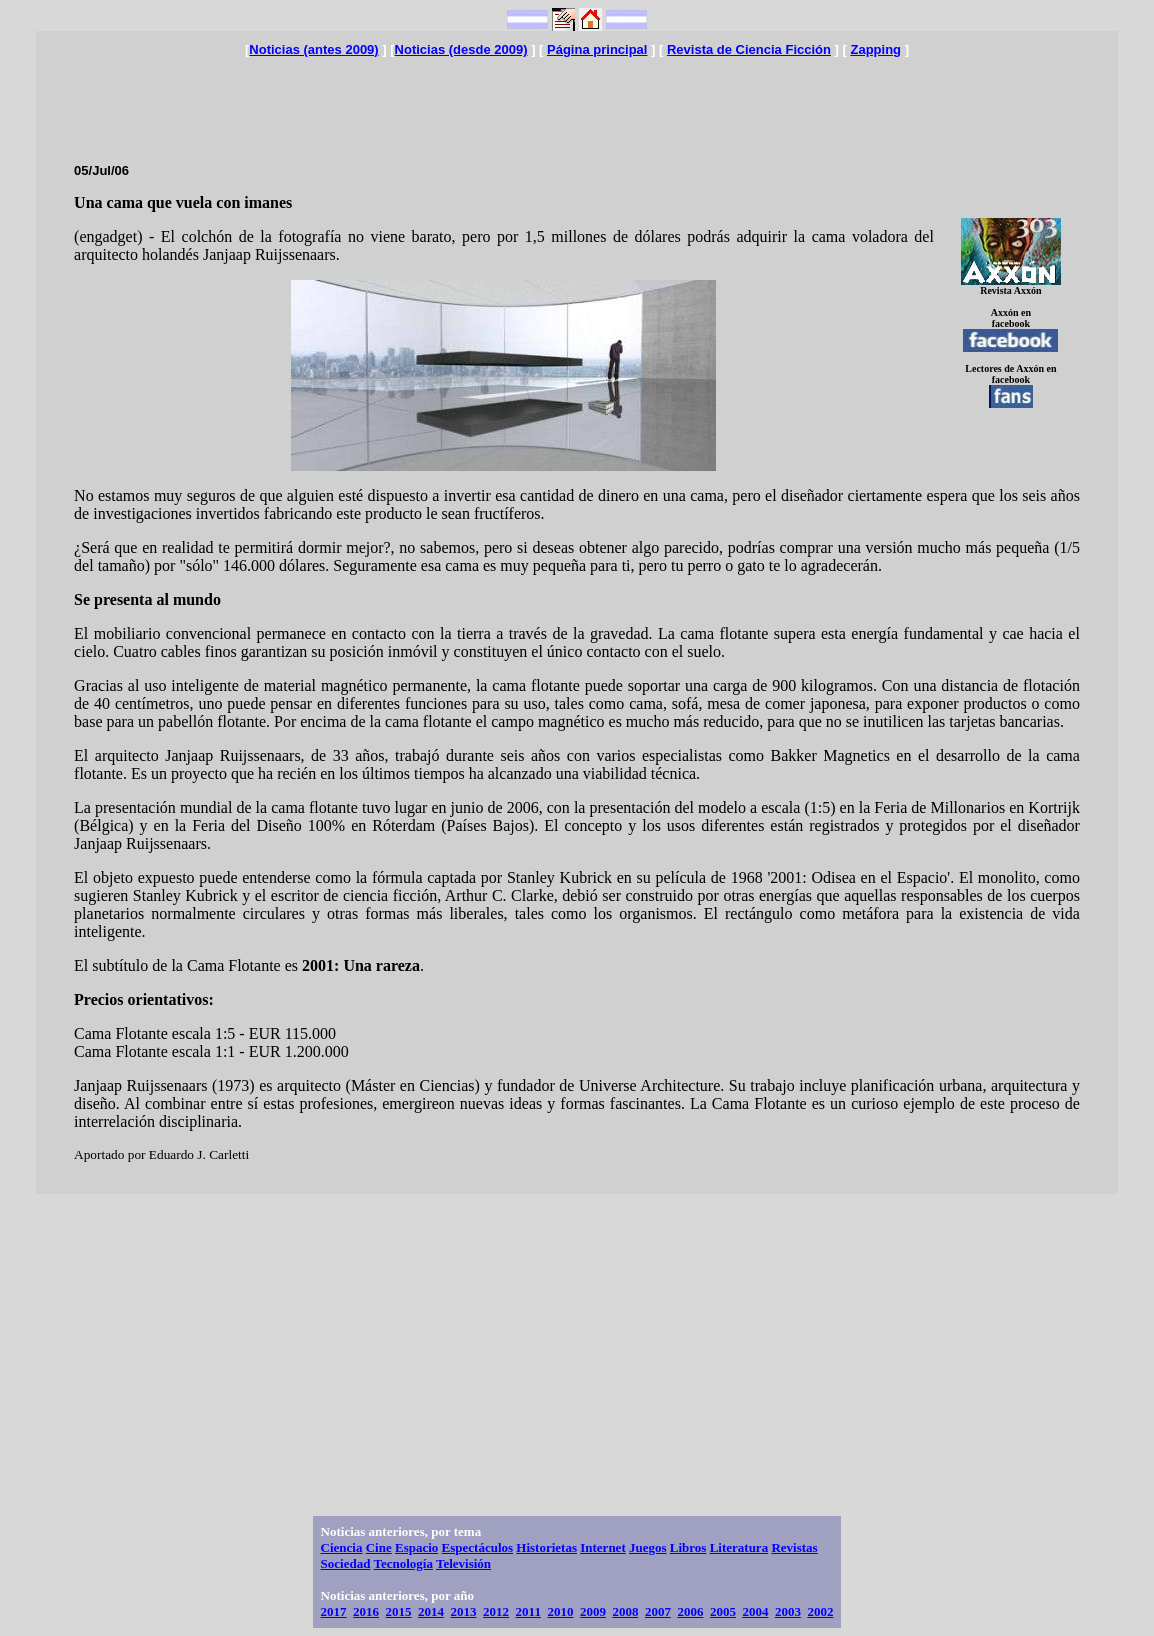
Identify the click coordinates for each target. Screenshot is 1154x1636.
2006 (690, 1611)
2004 (755, 1611)
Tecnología (402, 1563)
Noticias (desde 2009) (461, 49)
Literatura (739, 1547)
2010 (560, 1611)
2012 (496, 1611)
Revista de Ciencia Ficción (749, 49)
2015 (399, 1611)
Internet (603, 1547)
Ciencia (342, 1547)
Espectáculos (478, 1547)
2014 (431, 1611)
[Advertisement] (577, 102)
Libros (688, 1547)
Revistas (794, 1547)
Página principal (597, 49)
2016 (366, 1611)
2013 (464, 1611)
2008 (625, 1611)
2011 (528, 1611)
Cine (379, 1547)
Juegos (648, 1547)
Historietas (546, 1547)
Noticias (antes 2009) (313, 49)
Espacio (416, 1547)
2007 (658, 1611)
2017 (334, 1611)
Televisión (463, 1563)
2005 (723, 1611)
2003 (788, 1611)
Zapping (875, 49)
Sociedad (346, 1563)
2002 (820, 1611)
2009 (593, 1611)
